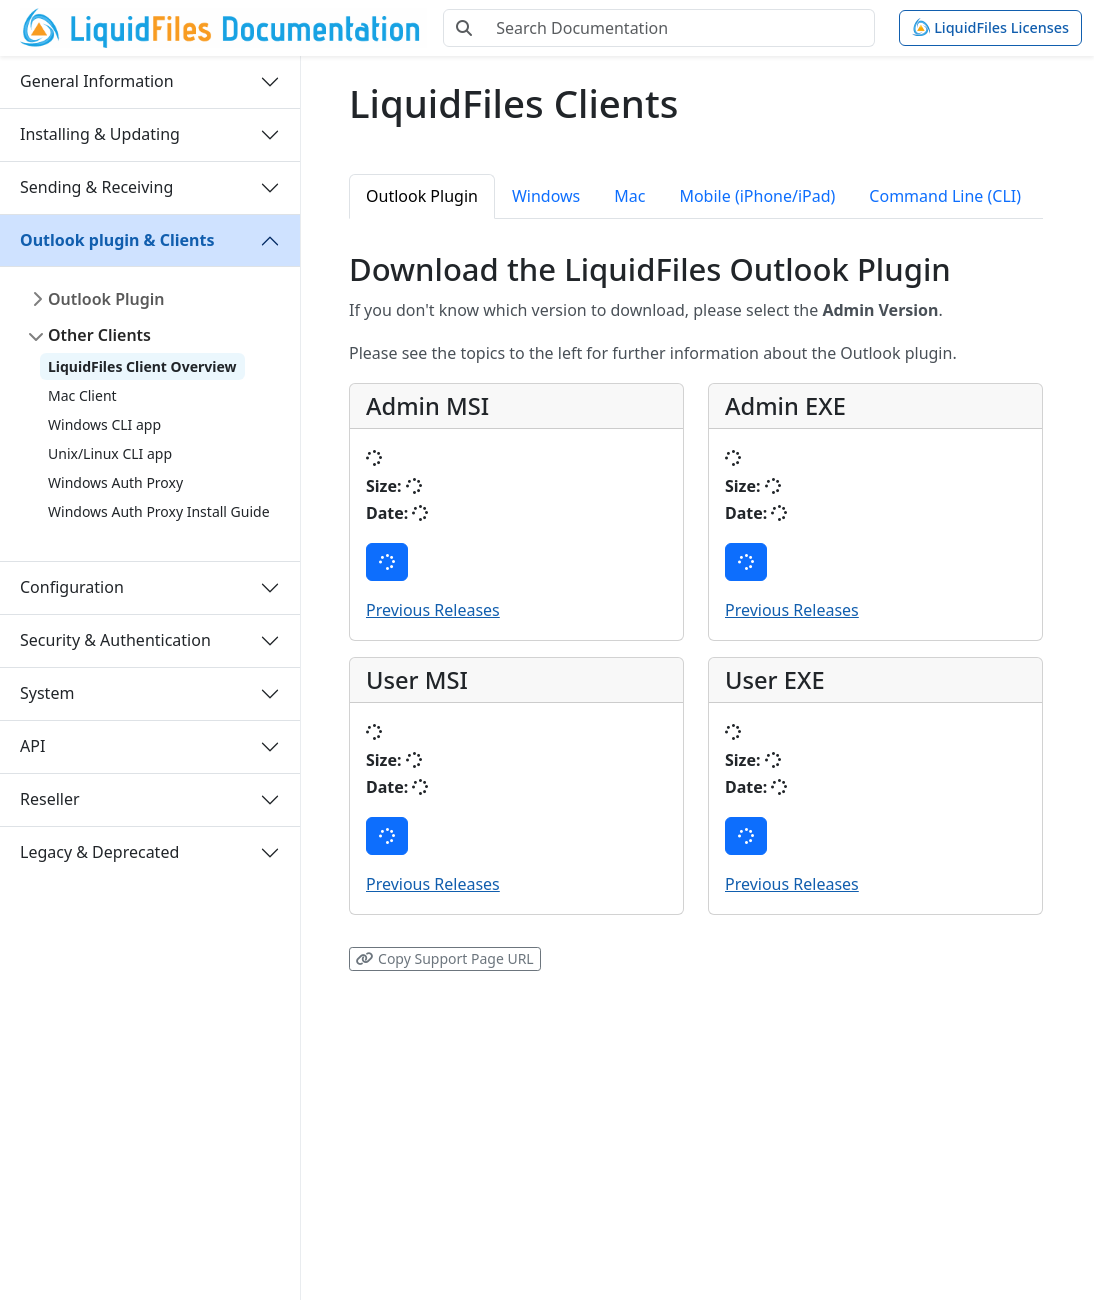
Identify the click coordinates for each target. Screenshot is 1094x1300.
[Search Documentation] (679, 28)
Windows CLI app (104, 424)
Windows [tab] (546, 196)
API (32, 746)
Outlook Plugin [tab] (422, 196)
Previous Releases (433, 610)
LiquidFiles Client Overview (142, 366)
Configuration (72, 587)
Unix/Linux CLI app (110, 453)
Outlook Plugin (106, 299)
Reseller (50, 799)
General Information (97, 81)
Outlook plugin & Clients (117, 240)
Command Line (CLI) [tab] (945, 196)
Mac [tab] (629, 196)
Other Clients (99, 335)
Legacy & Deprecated (99, 852)
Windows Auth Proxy (115, 482)
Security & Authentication (115, 640)
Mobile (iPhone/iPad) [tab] (757, 196)
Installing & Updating (100, 134)
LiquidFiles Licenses (990, 27)
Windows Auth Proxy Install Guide (159, 511)
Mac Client (82, 395)
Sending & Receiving (96, 187)
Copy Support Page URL (444, 958)
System (47, 693)
